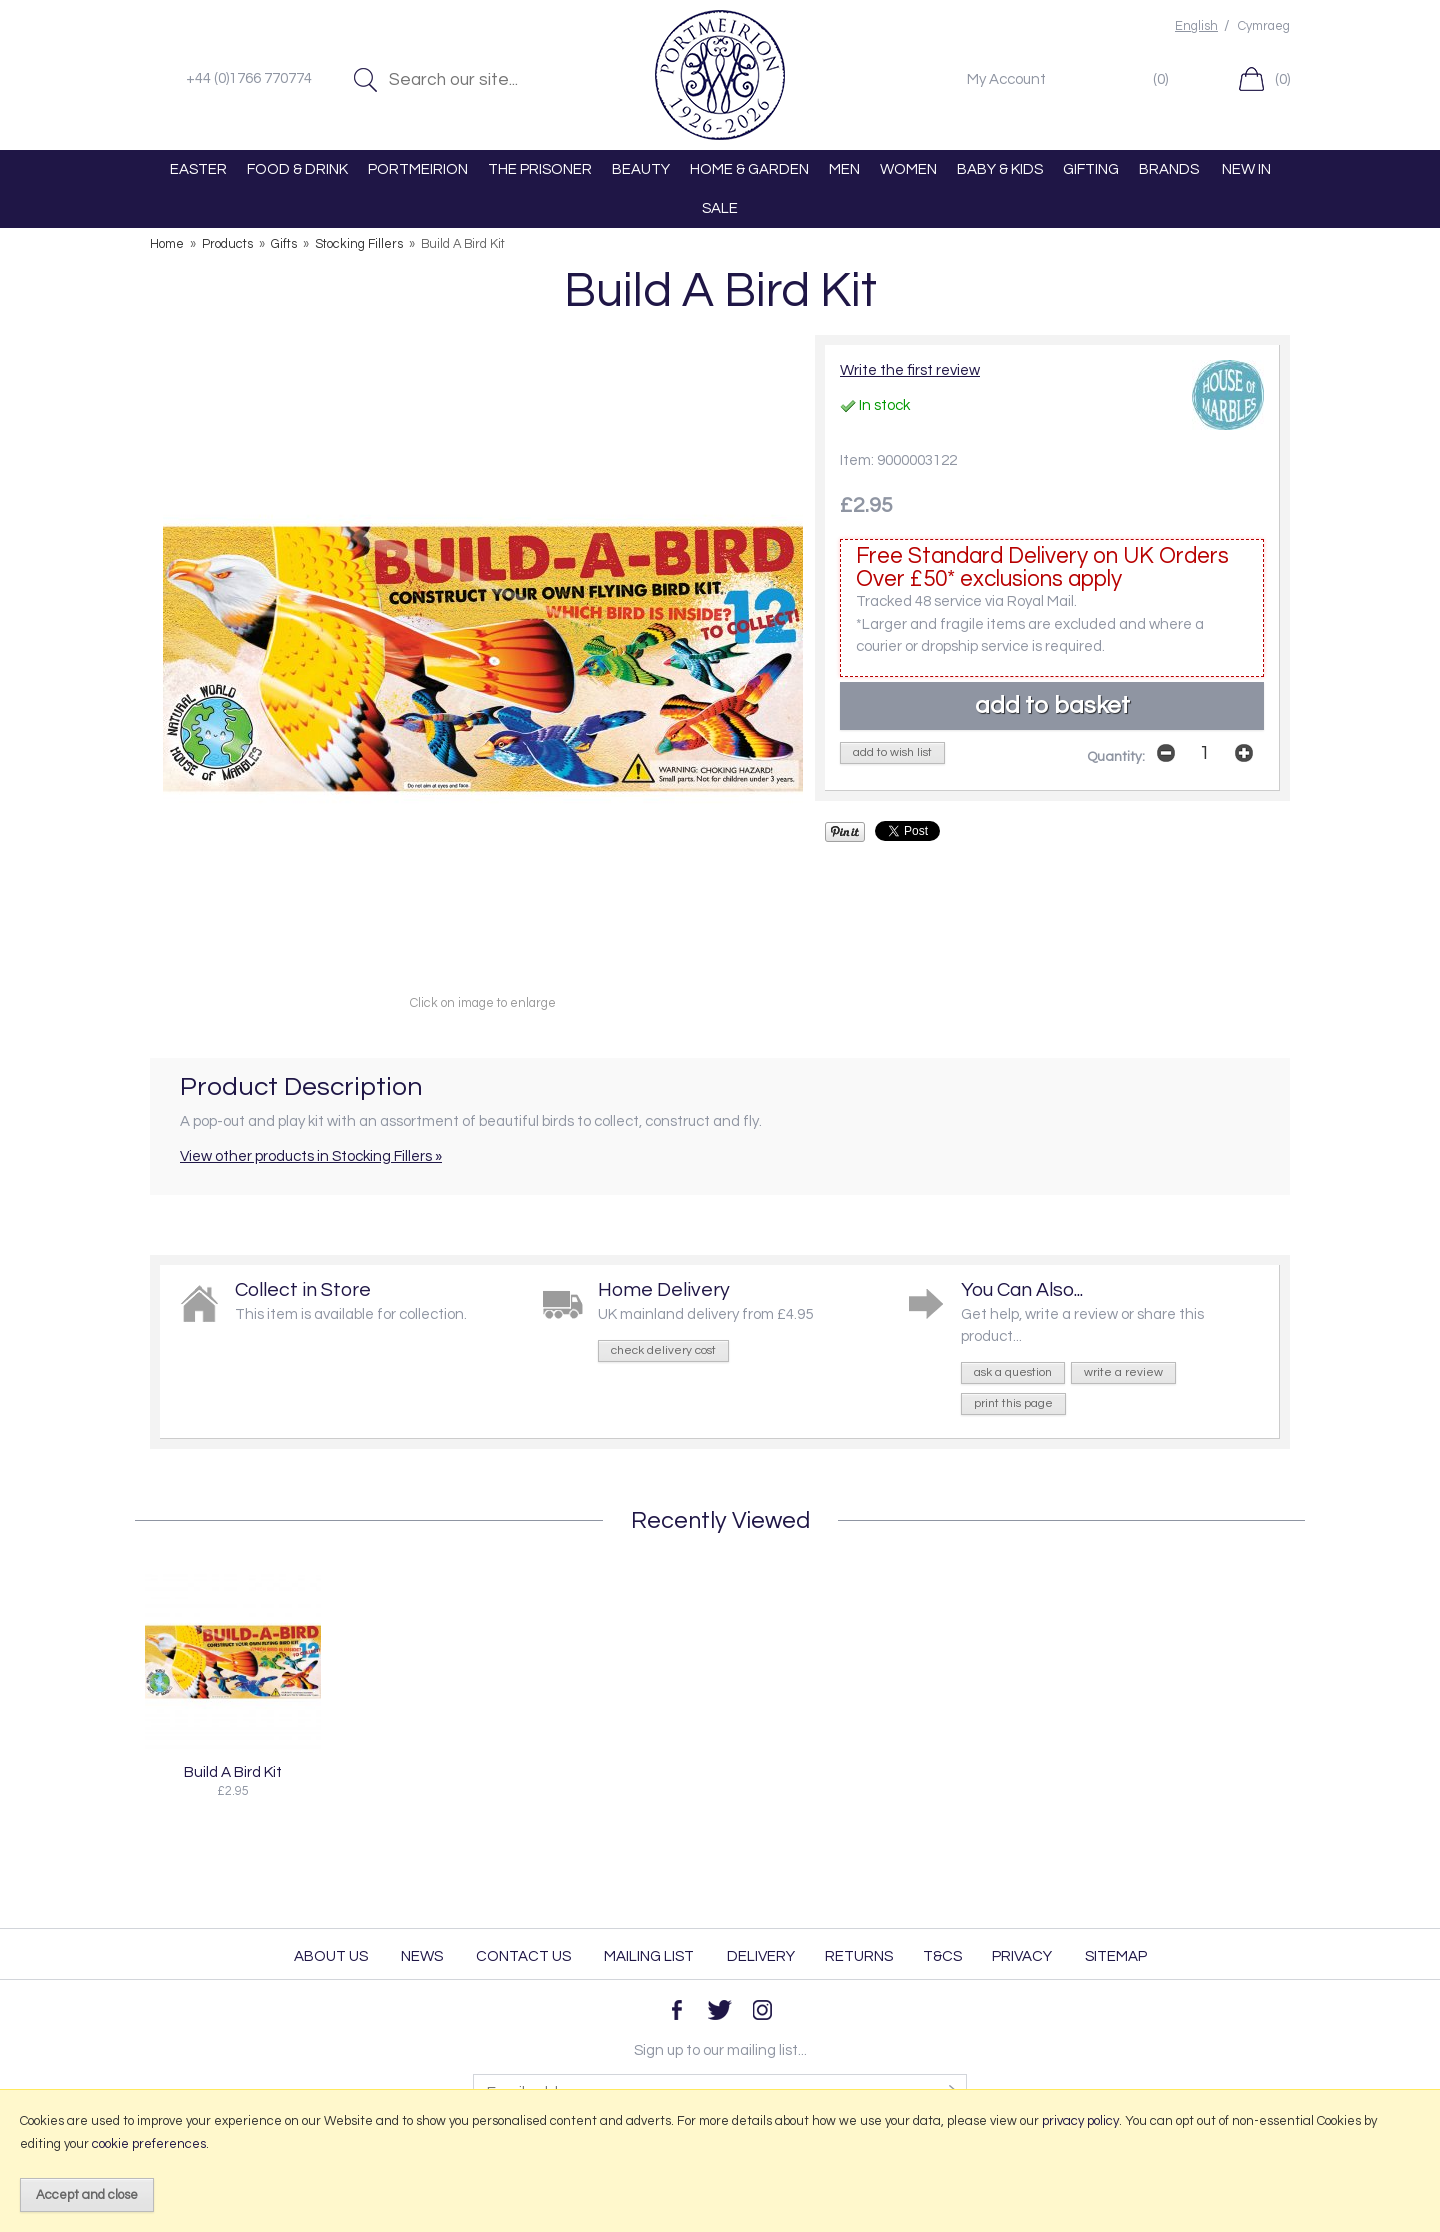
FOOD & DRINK (297, 169)
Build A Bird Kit (233, 1772)
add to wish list (892, 752)
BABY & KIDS (1000, 169)
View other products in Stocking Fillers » (311, 1156)
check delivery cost (663, 1350)
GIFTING (1091, 169)
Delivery (761, 1956)
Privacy (1022, 1956)
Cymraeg (1264, 26)
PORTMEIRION (418, 169)
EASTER (198, 169)
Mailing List (649, 1956)
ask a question (1013, 1372)
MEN (844, 169)
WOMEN (908, 169)
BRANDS (1169, 169)
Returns (859, 1956)
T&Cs (942, 1956)
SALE (720, 208)
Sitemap (1116, 1956)
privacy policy (1080, 2121)
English (1196, 26)
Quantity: (1116, 757)
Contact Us (523, 1956)
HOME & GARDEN (749, 169)
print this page (1013, 1403)
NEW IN (1246, 169)
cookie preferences (149, 2144)
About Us (331, 1956)
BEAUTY (641, 169)
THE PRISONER (540, 169)
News (422, 1956)
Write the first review (910, 370)
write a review (1123, 1372)
